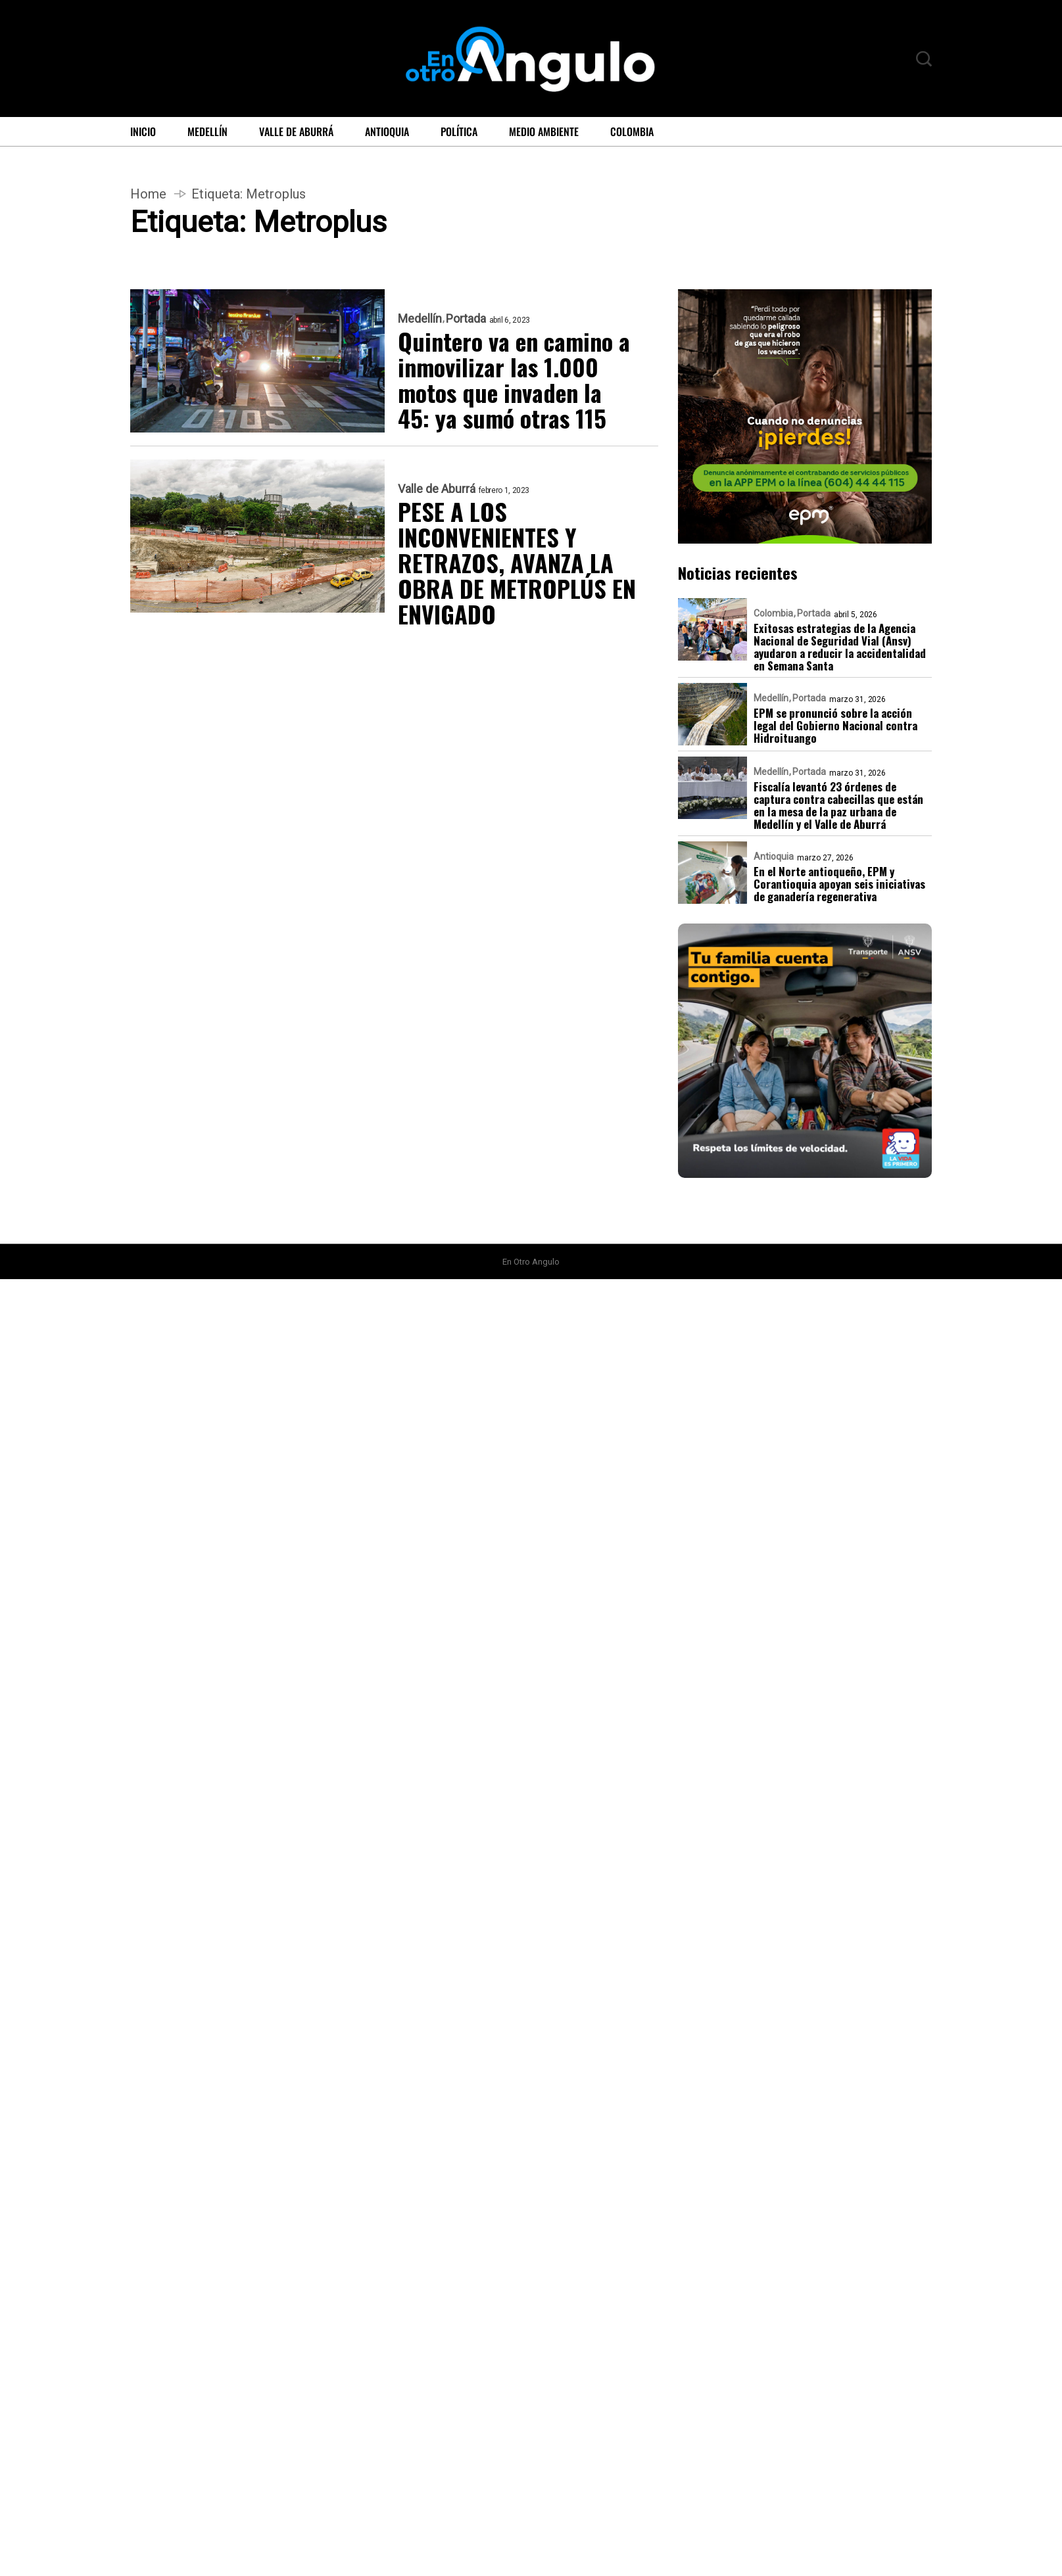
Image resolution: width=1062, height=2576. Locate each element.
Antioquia (387, 131)
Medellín (207, 131)
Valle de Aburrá (296, 131)
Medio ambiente (544, 131)
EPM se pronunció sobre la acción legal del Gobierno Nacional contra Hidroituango (835, 725)
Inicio (143, 131)
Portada (466, 318)
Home (148, 194)
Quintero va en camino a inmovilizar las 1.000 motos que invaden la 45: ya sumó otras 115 (514, 379)
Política (459, 131)
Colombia (632, 131)
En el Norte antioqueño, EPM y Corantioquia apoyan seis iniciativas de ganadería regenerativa (839, 883)
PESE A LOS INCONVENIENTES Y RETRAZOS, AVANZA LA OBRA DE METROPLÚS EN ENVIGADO (517, 562)
